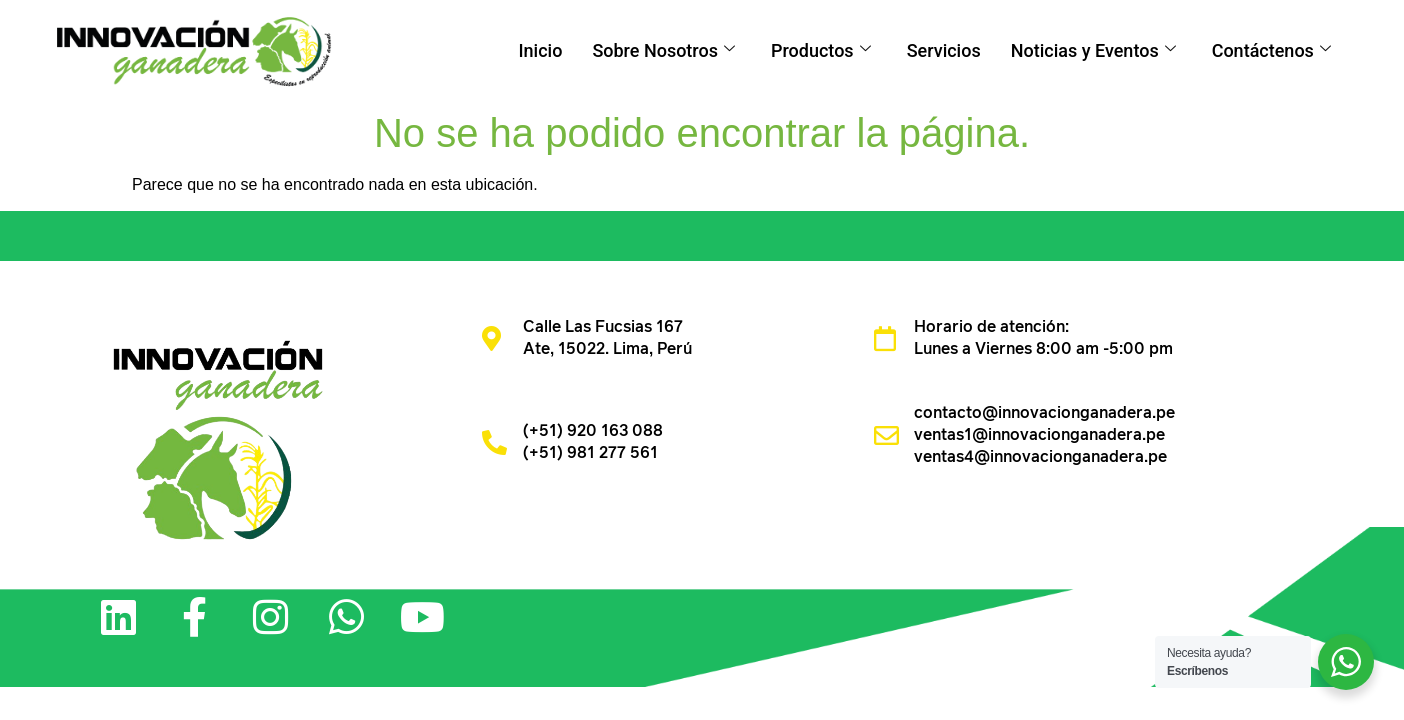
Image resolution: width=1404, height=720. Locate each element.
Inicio (540, 50)
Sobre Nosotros (663, 50)
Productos (821, 50)
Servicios (944, 50)
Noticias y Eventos (1093, 50)
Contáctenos (1271, 50)
